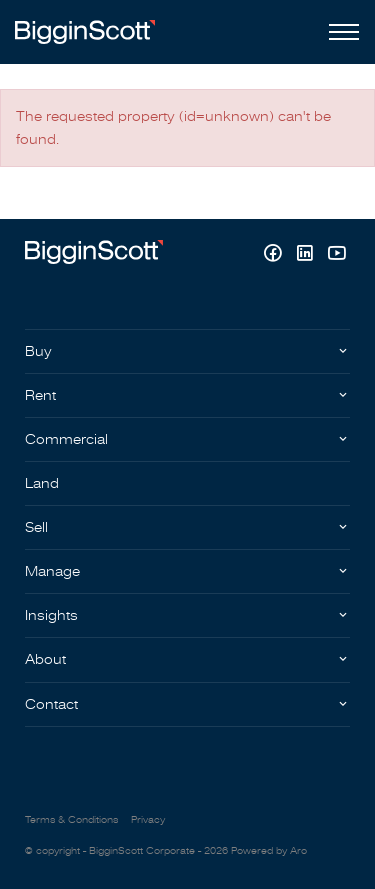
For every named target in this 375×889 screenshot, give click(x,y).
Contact (51, 704)
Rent (40, 395)
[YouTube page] (336, 255)
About (45, 659)
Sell (36, 527)
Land (42, 483)
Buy (38, 351)
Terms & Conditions (71, 820)
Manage (52, 571)
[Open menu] (340, 32)
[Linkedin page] (307, 255)
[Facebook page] (275, 255)
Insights (51, 615)
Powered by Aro (269, 851)
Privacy (148, 820)
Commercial (66, 439)
